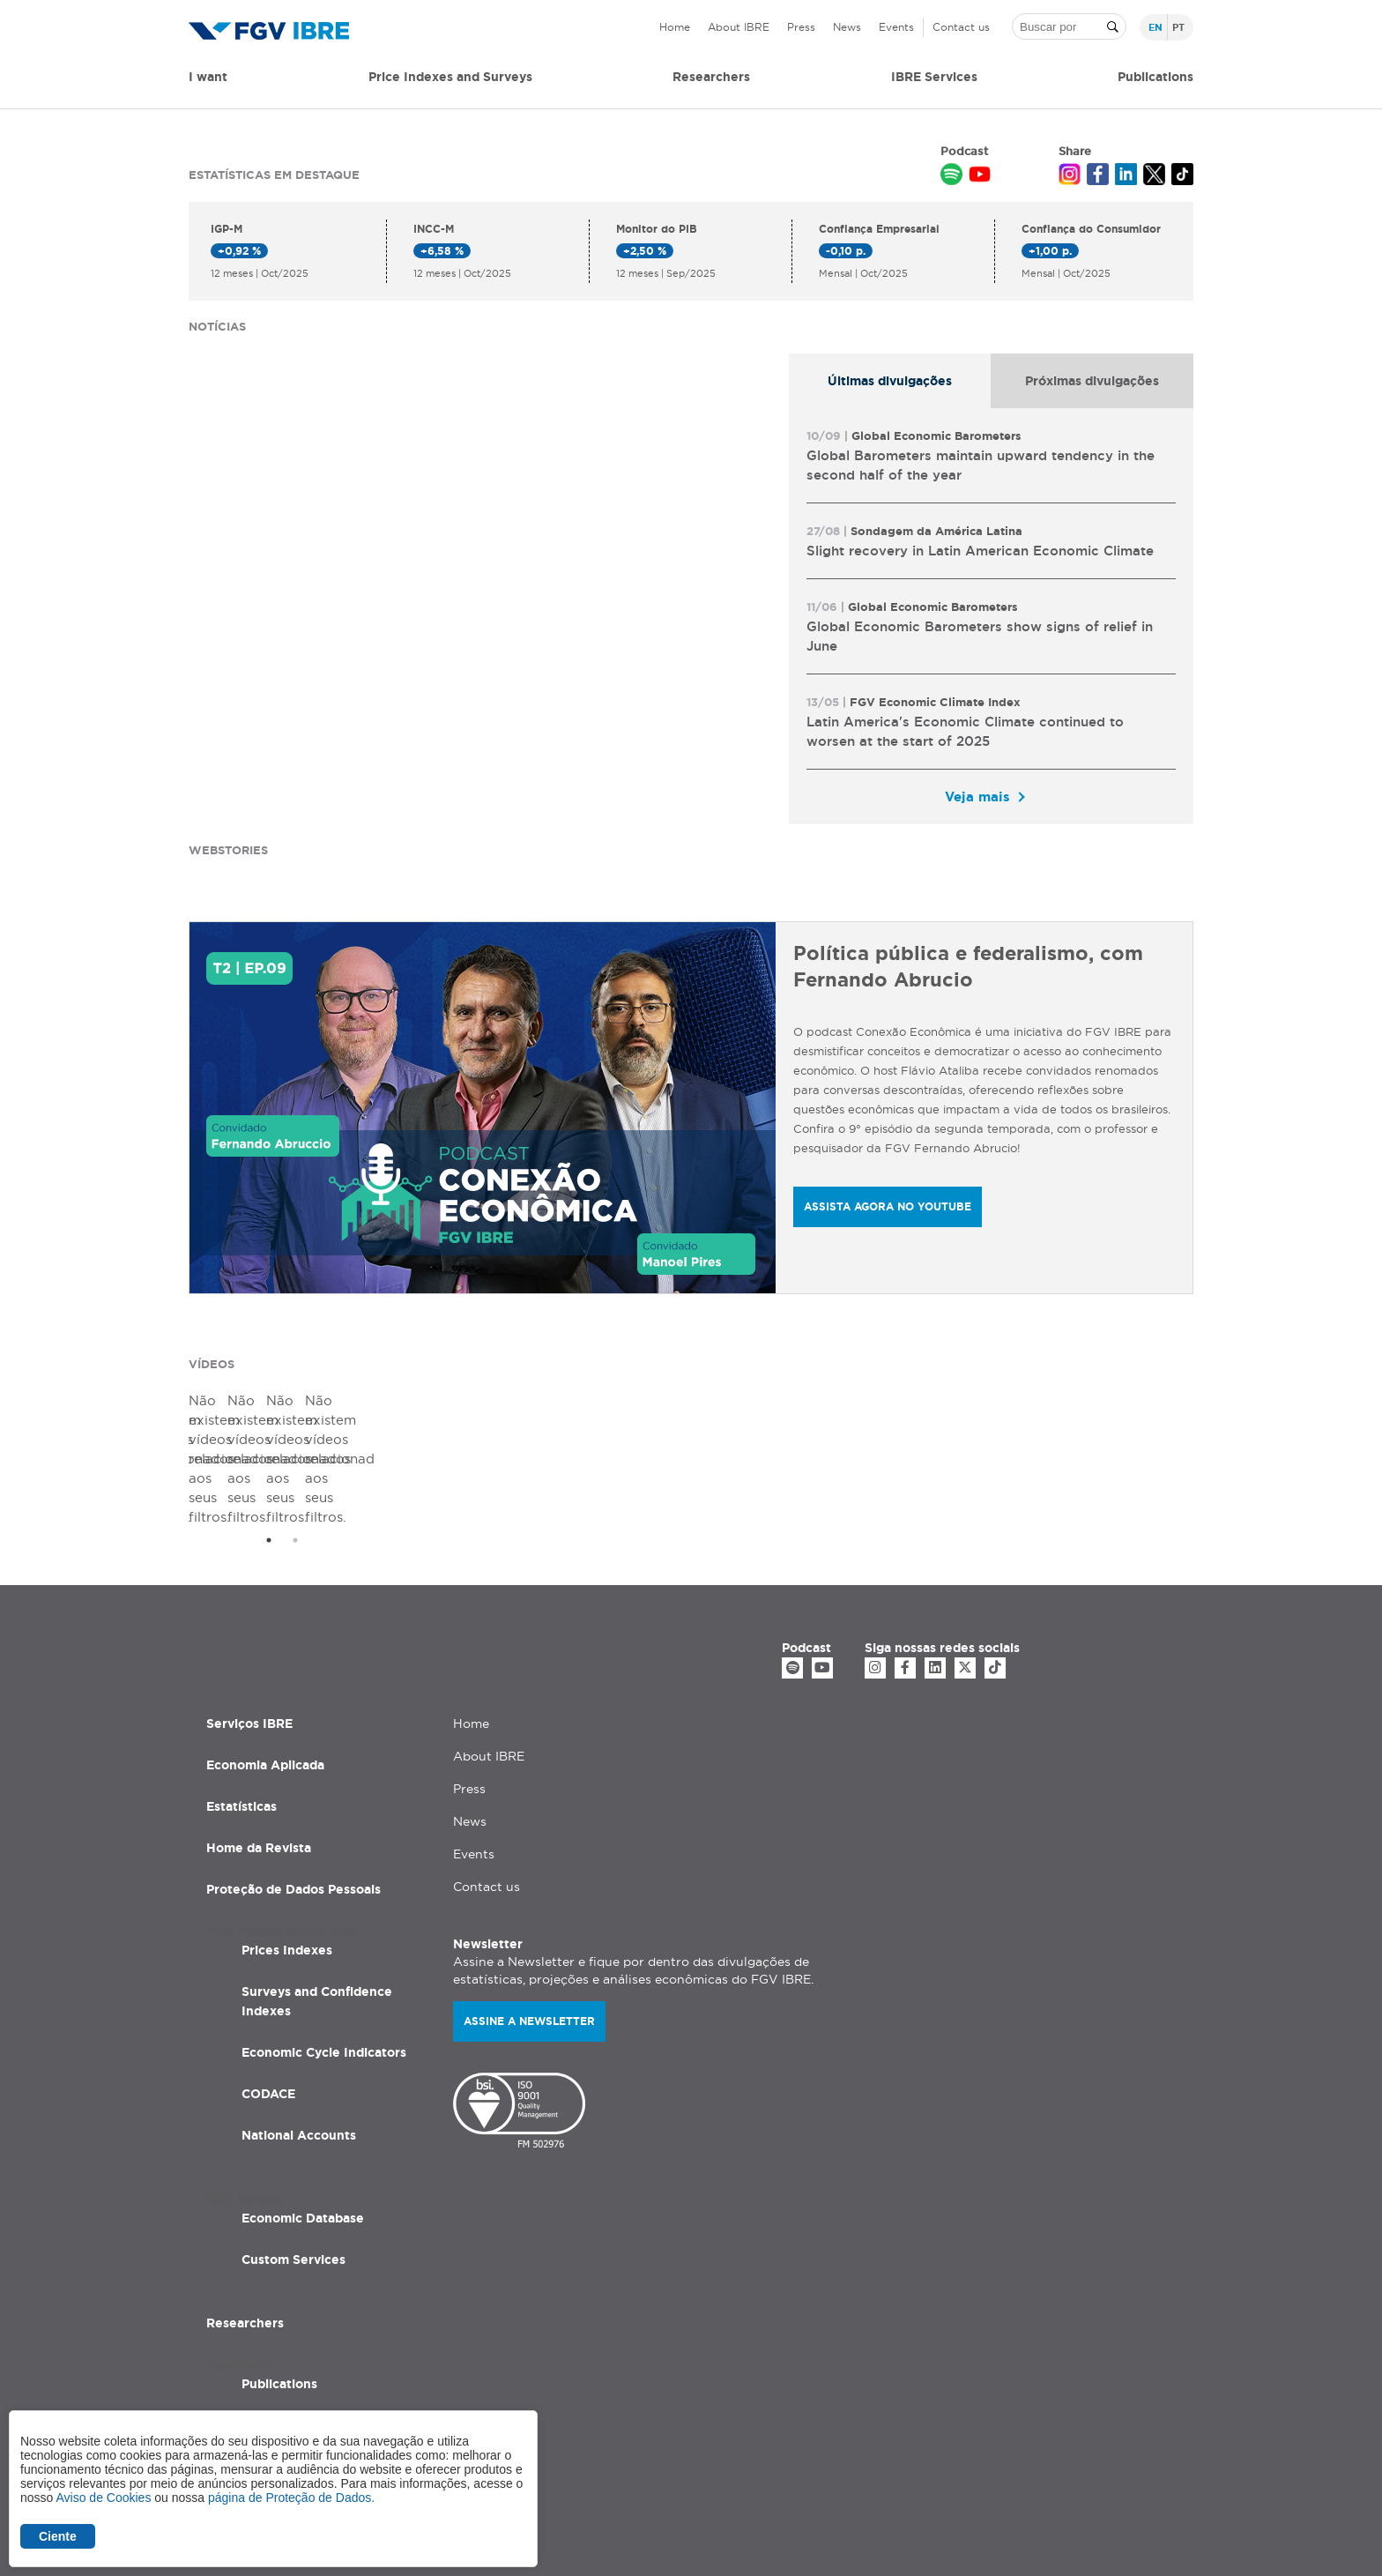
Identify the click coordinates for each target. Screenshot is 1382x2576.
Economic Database (302, 2114)
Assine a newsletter (529, 1917)
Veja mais (977, 796)
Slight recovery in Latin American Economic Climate (980, 550)
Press (801, 27)
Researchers (711, 77)
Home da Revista (258, 1744)
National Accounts (298, 2031)
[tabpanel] (991, 616)
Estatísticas (241, 1702)
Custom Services (293, 2155)
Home (674, 27)
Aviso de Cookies (103, 2497)
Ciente (58, 2536)
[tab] (890, 381)
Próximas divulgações (1092, 381)
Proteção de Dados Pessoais (293, 1785)
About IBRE (738, 27)
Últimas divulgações (890, 381)
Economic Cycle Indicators (323, 1948)
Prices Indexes (286, 1846)
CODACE (268, 1990)
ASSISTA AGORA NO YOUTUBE (887, 1206)
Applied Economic (297, 2363)
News (847, 27)
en (1155, 27)
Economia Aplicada (265, 1661)
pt (1178, 27)
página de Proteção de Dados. (291, 2497)
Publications (279, 2280)
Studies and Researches (315, 2321)
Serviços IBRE (249, 1619)
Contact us (961, 27)
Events (896, 27)
